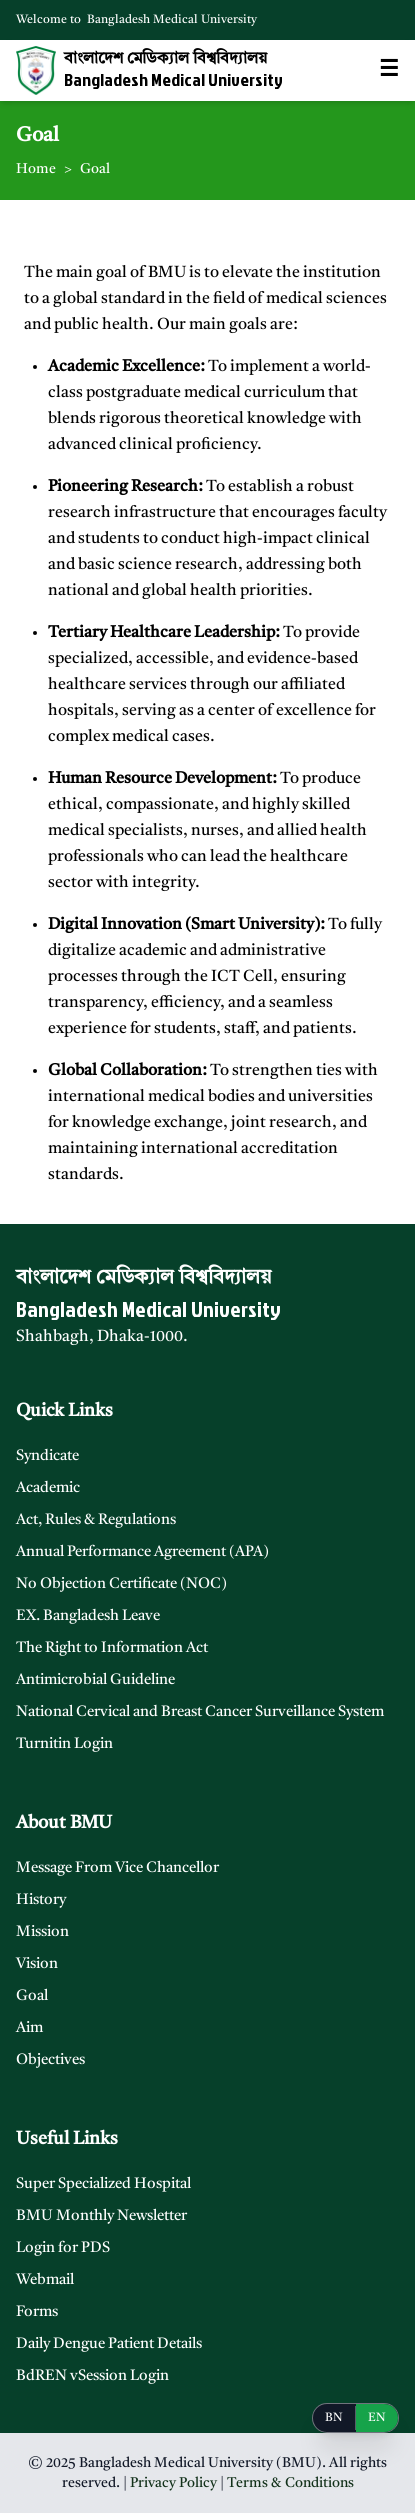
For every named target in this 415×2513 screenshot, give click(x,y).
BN (334, 2418)
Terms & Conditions (290, 2483)
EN (377, 2418)
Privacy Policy (173, 2483)
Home (36, 169)
